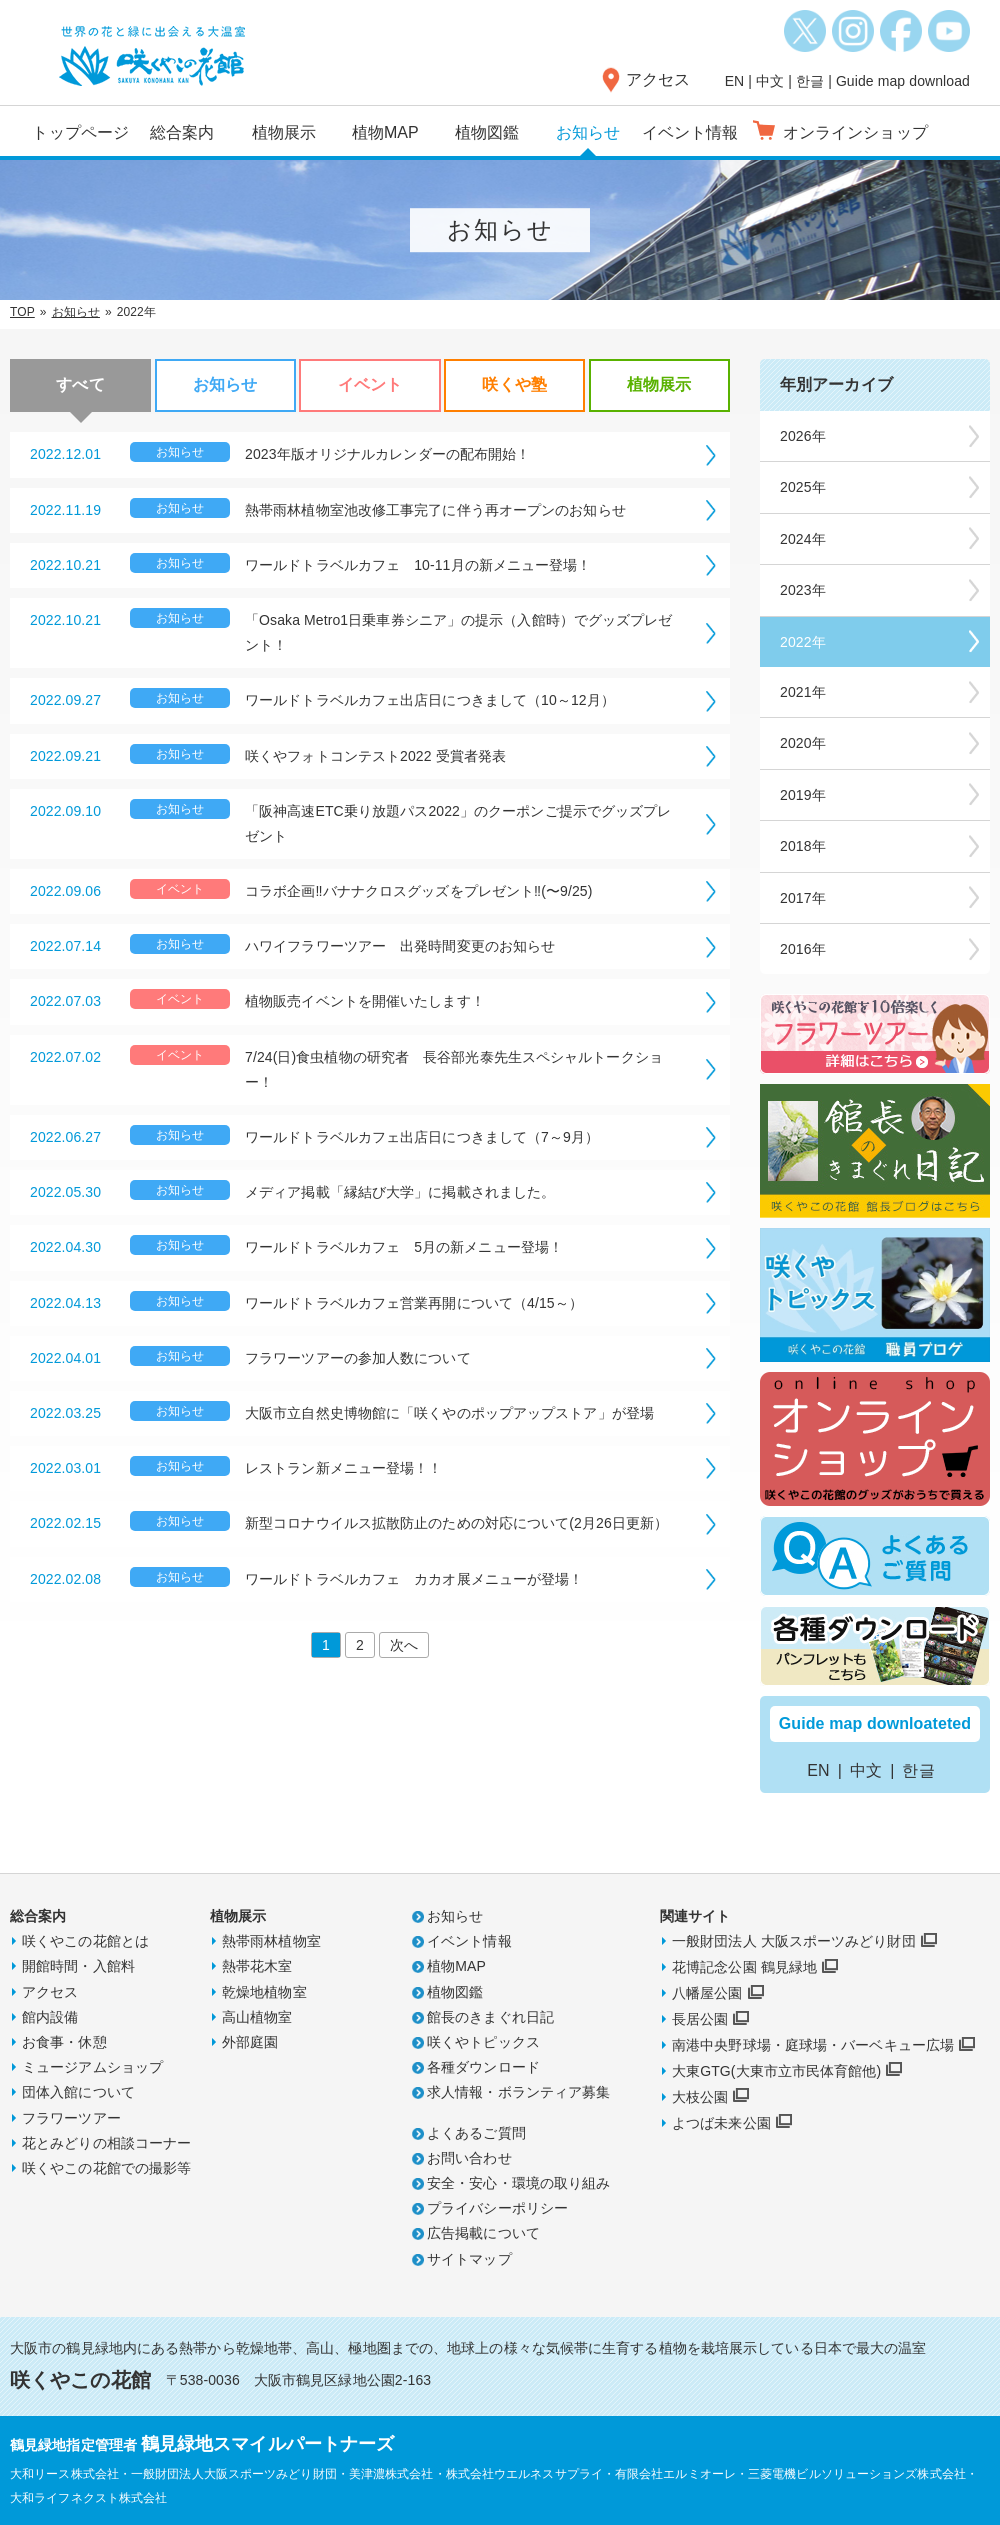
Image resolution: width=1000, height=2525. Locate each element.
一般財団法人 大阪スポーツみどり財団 (794, 1941)
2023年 (803, 590)
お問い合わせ (469, 2158)
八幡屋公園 (707, 1993)
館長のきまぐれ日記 (490, 2017)
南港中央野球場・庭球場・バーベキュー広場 (813, 2045)
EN (735, 81)
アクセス (658, 79)
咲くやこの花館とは (85, 1941)
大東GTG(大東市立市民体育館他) (776, 2071)
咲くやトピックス (483, 2042)
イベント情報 (690, 132)
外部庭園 (250, 2042)
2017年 (803, 898)
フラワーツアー (71, 2118)
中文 (770, 81)
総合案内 (182, 132)
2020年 (803, 743)
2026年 (803, 436)
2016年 (803, 949)
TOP (22, 312)
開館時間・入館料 (78, 1966)
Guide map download (903, 81)
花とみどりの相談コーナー (106, 2143)
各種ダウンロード (483, 2067)
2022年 (803, 642)
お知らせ (588, 132)
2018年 (803, 846)
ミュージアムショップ (92, 2067)
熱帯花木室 (257, 1966)
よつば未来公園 (721, 2123)
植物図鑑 (487, 132)
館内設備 (50, 2017)
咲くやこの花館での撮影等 (106, 2168)
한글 (810, 81)
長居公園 (700, 2019)
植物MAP (385, 132)
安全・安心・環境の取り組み (518, 2183)
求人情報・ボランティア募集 (518, 2092)
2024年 (803, 539)
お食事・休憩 (64, 2042)
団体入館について (78, 2092)
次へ (404, 1645)
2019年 (803, 795)
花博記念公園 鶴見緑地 (744, 1967)
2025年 (803, 487)
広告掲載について (483, 2233)
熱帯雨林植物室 (271, 1941)
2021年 (803, 692)
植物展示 (284, 132)
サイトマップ (469, 2259)
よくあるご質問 (476, 2133)
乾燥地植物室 (264, 1992)
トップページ (80, 132)
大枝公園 (700, 2097)
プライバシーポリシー (497, 2208)
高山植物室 (257, 2017)
